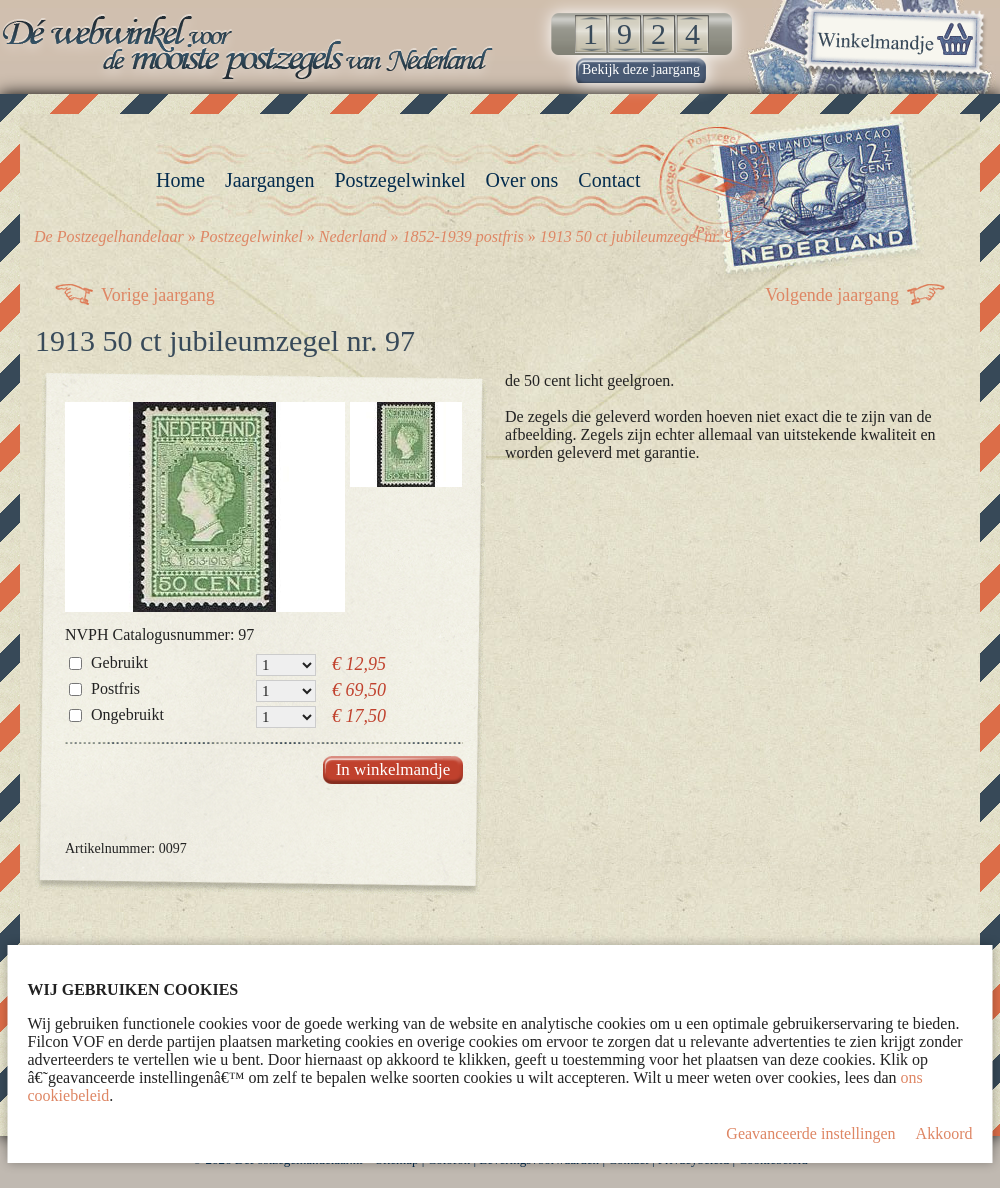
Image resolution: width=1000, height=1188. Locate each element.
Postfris (115, 688)
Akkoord (944, 1133)
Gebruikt (119, 662)
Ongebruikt (127, 714)
